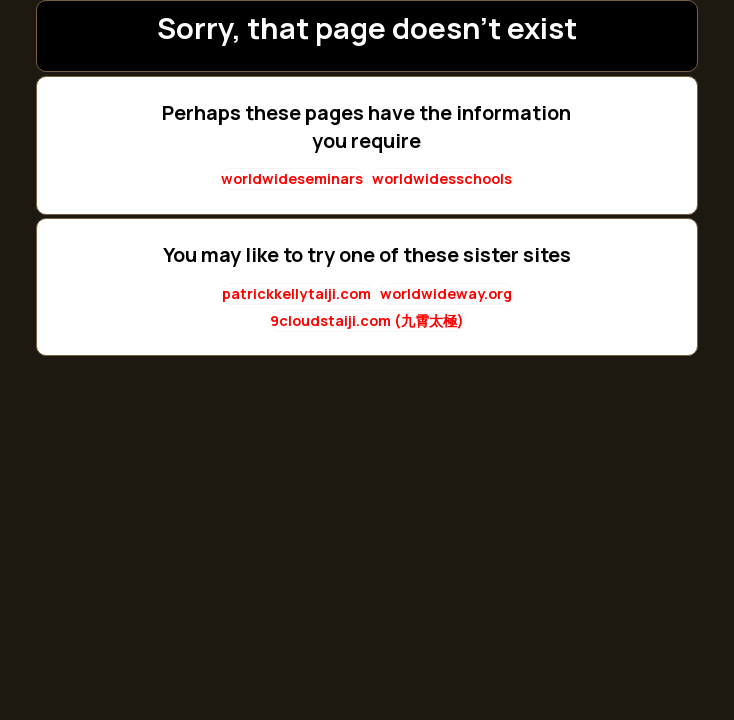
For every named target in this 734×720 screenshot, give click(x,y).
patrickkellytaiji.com (296, 293)
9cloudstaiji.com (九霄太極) (367, 320)
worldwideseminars (292, 178)
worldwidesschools (442, 178)
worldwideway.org (446, 293)
